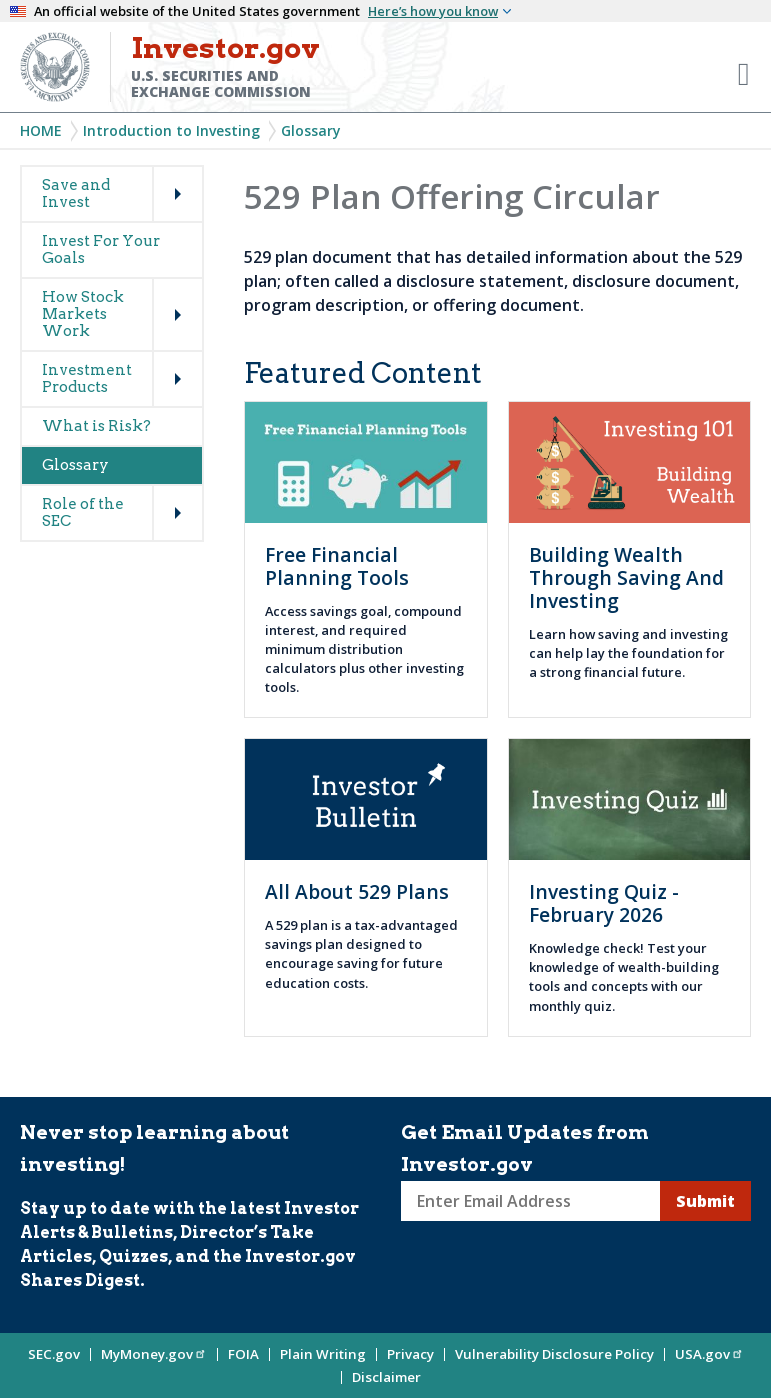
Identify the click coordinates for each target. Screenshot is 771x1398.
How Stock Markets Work (83, 314)
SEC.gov (54, 1354)
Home (41, 130)
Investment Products (87, 378)
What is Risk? (96, 426)
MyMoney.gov (154, 1354)
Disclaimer (386, 1377)
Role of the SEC (83, 512)
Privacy (410, 1354)
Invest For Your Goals (101, 249)
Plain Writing (323, 1354)
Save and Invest (76, 193)
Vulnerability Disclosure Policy (554, 1354)
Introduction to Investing (171, 130)
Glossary (311, 130)
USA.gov (709, 1354)
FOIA (243, 1354)
